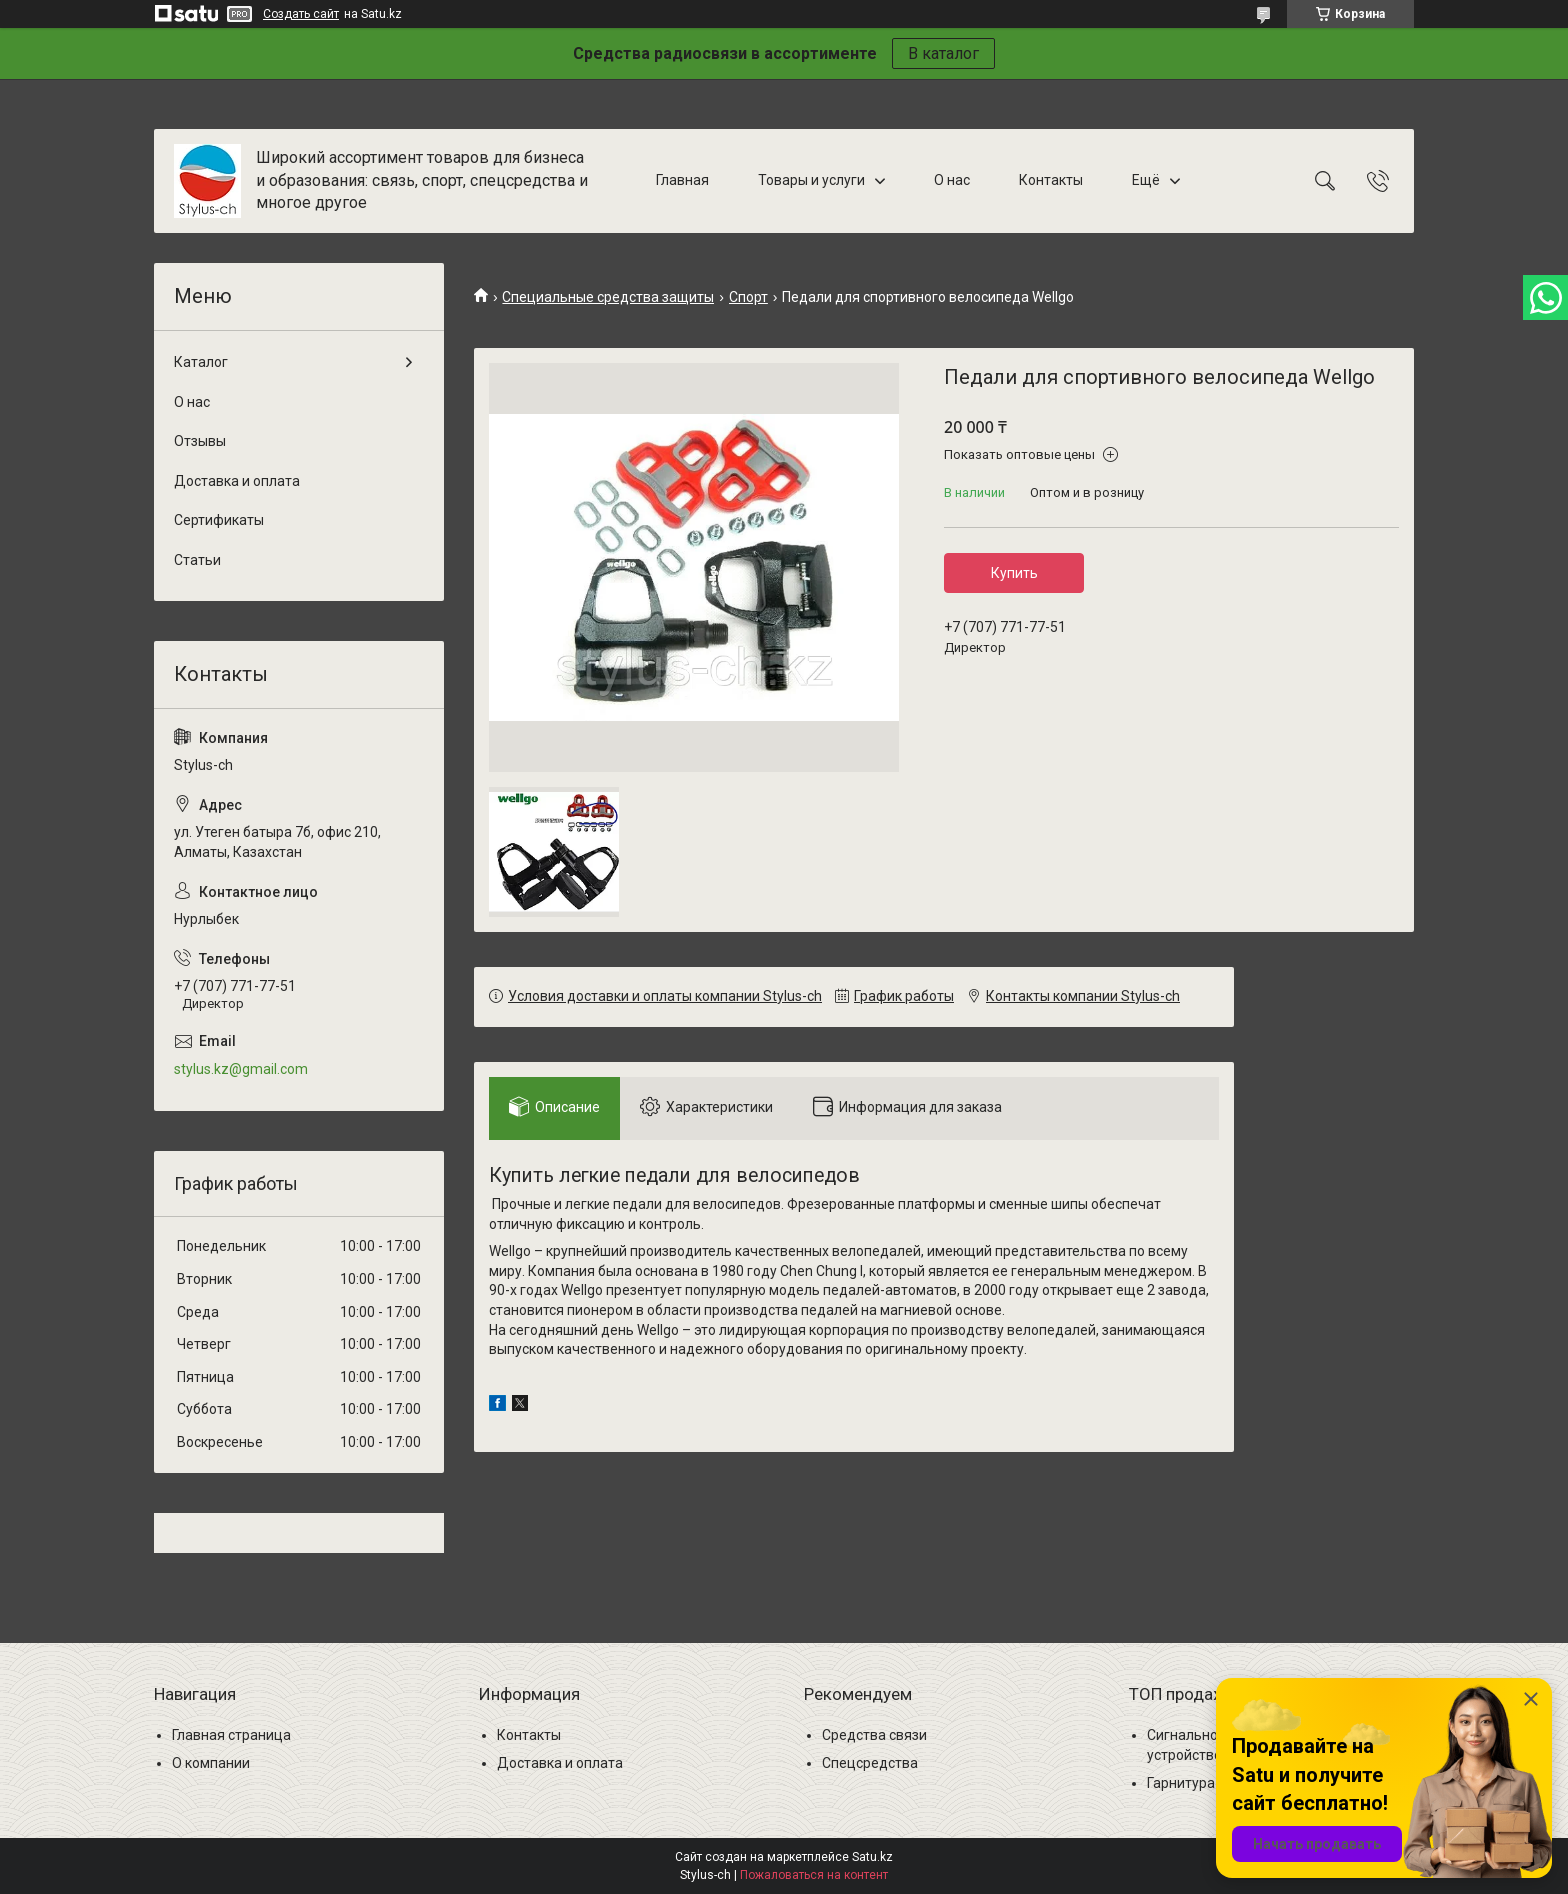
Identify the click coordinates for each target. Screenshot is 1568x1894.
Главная (682, 180)
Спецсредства (870, 1763)
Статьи (197, 560)
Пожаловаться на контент (814, 1875)
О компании (211, 1763)
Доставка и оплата (237, 481)
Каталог (201, 362)
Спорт (748, 297)
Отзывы (200, 441)
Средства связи (874, 1735)
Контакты (1051, 180)
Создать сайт (301, 14)
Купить (1014, 573)
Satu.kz (872, 1857)
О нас (952, 180)
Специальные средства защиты (608, 297)
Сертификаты (219, 520)
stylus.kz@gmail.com (241, 1069)
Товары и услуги (811, 180)
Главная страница (231, 1735)
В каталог (943, 53)
